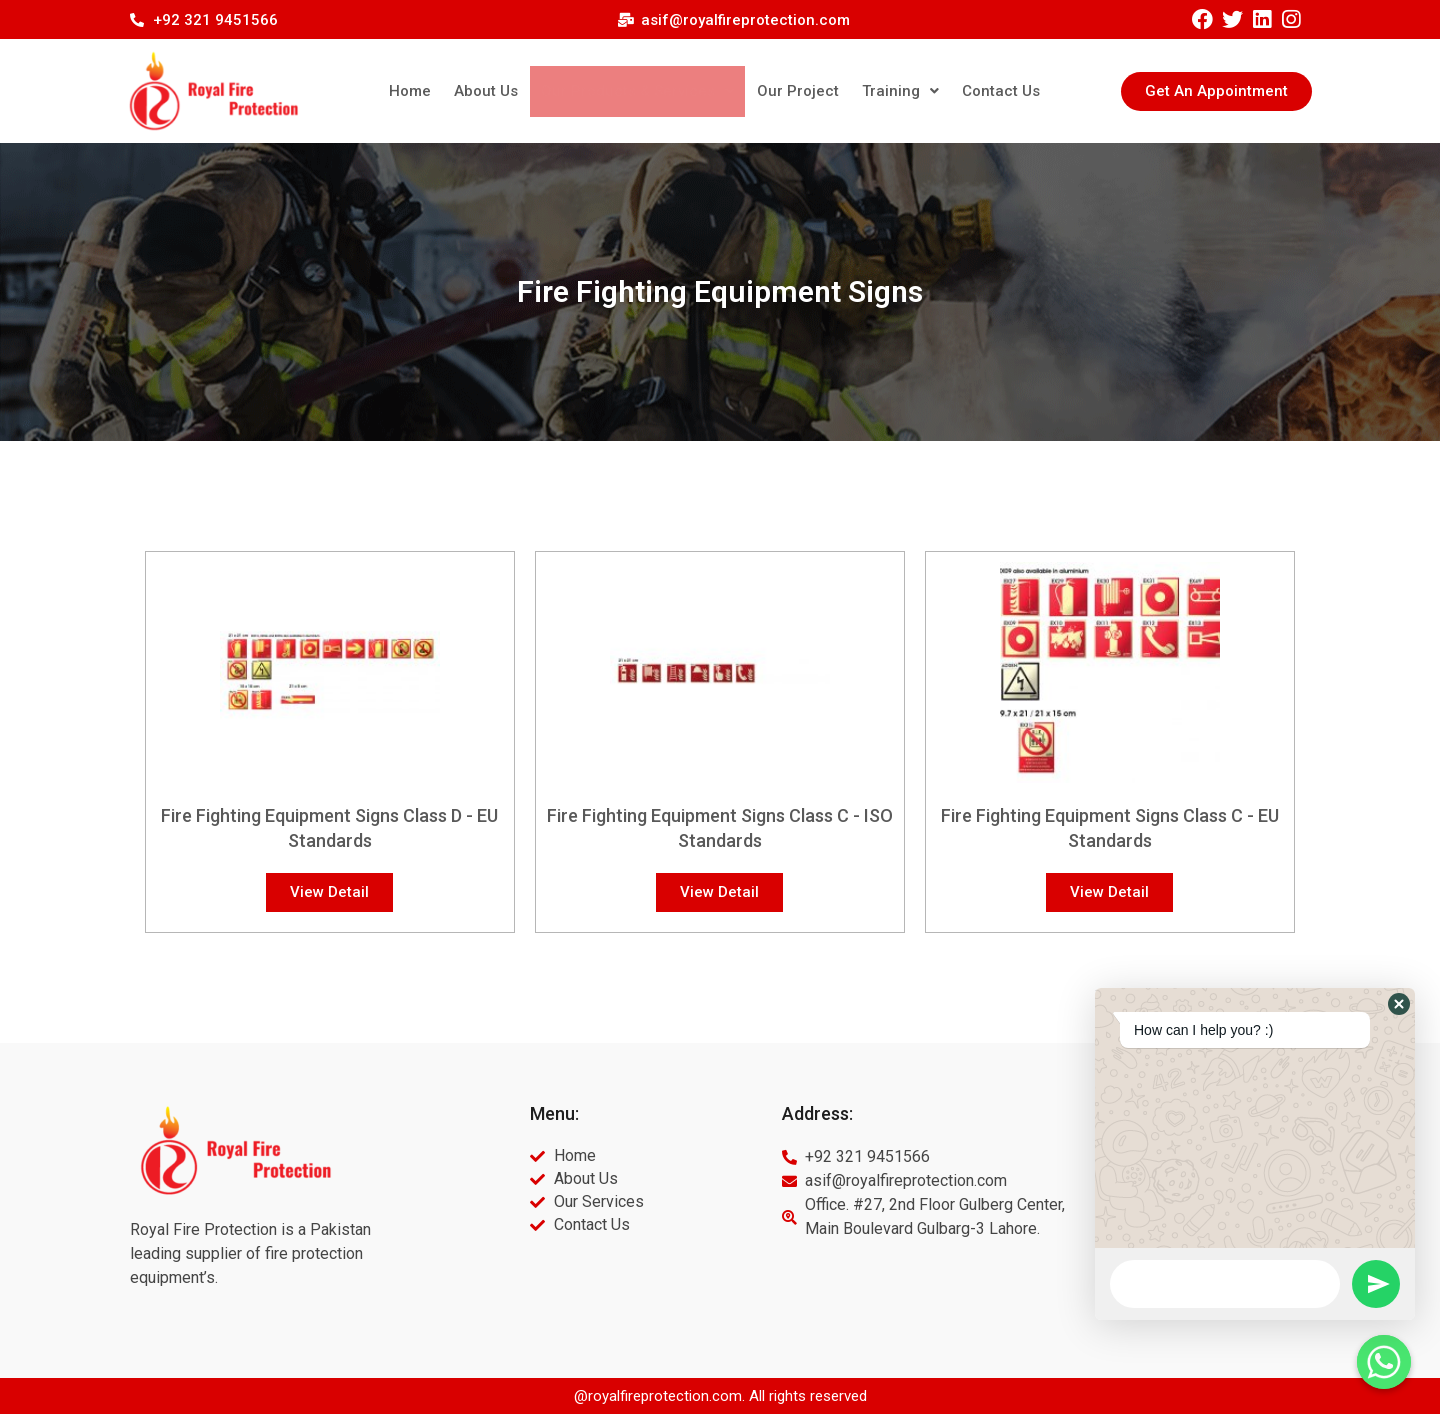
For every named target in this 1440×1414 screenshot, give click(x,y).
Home (429, 91)
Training (891, 91)
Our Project (793, 91)
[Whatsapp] (1384, 1362)
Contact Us (986, 91)
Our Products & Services (643, 91)
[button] (1216, 91)
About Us (501, 91)
